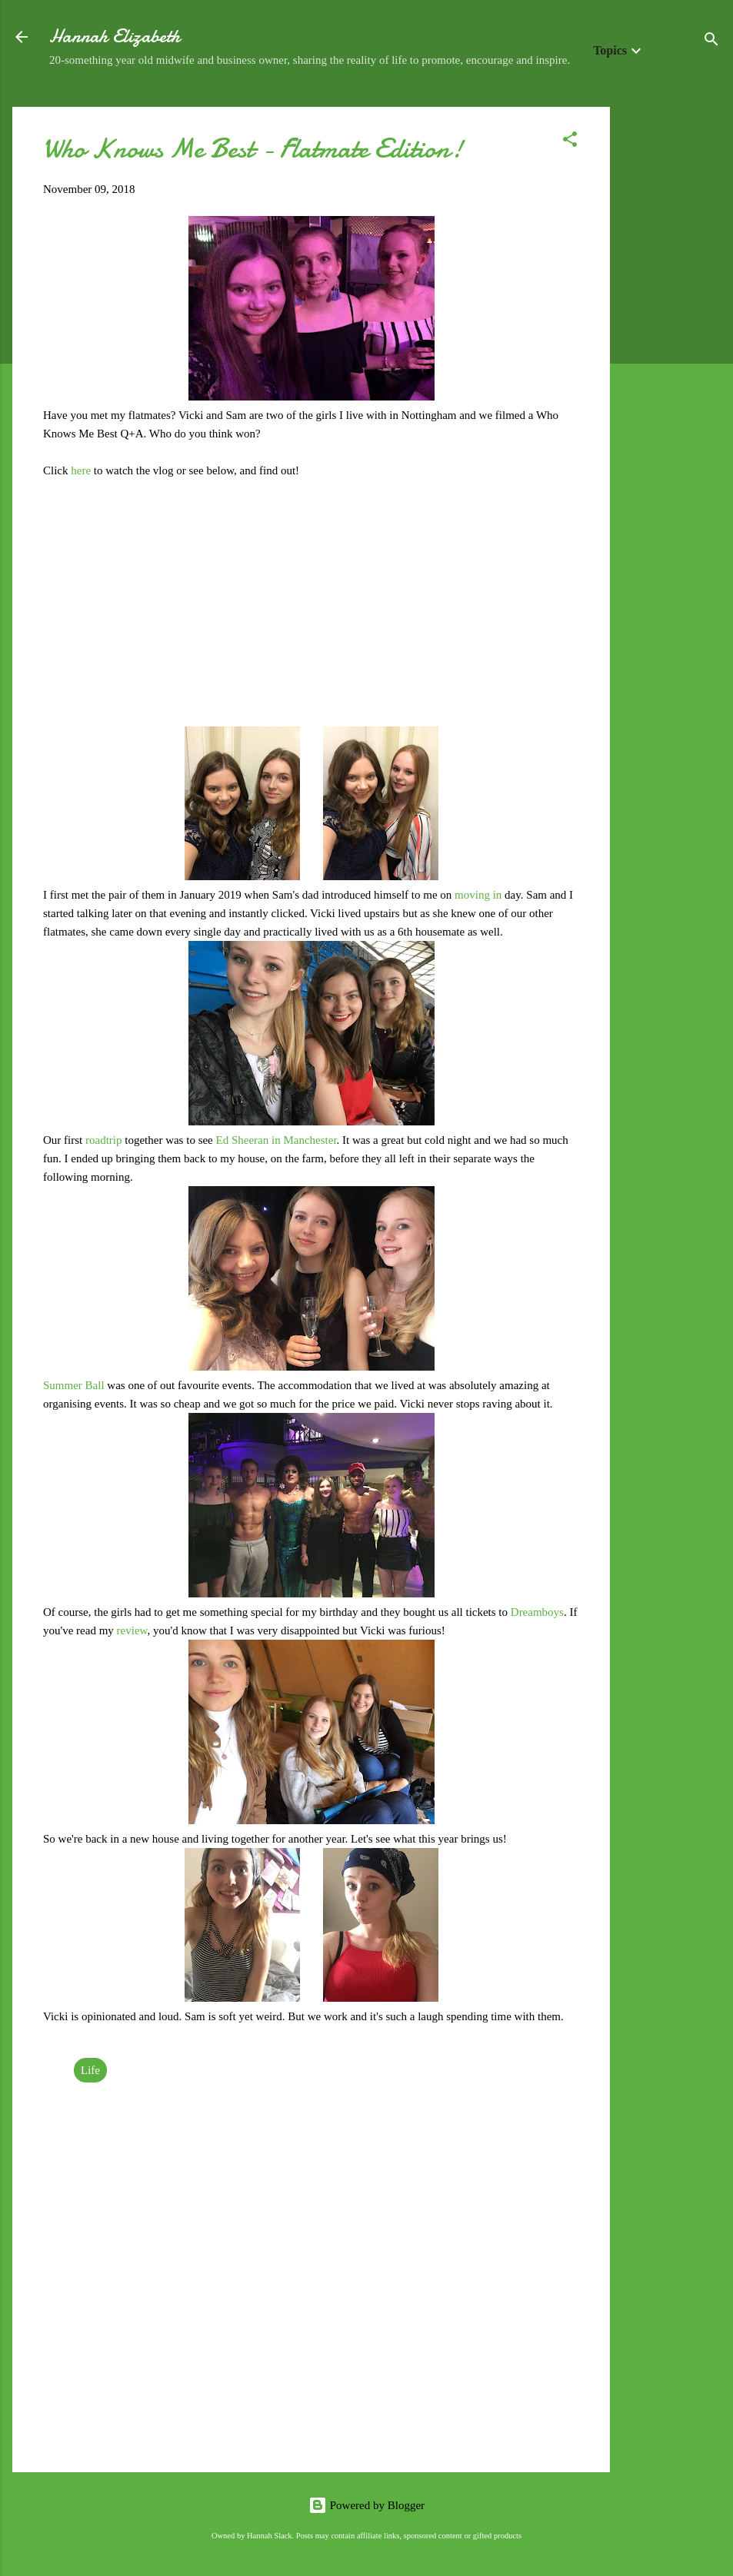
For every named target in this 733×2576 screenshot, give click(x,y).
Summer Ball (74, 1385)
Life (90, 2070)
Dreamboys (537, 1612)
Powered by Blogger (366, 2505)
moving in (478, 895)
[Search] (711, 41)
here (82, 470)
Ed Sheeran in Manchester (276, 1140)
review (132, 1630)
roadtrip (105, 1140)
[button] (570, 142)
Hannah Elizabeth (114, 36)
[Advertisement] (671, 337)
